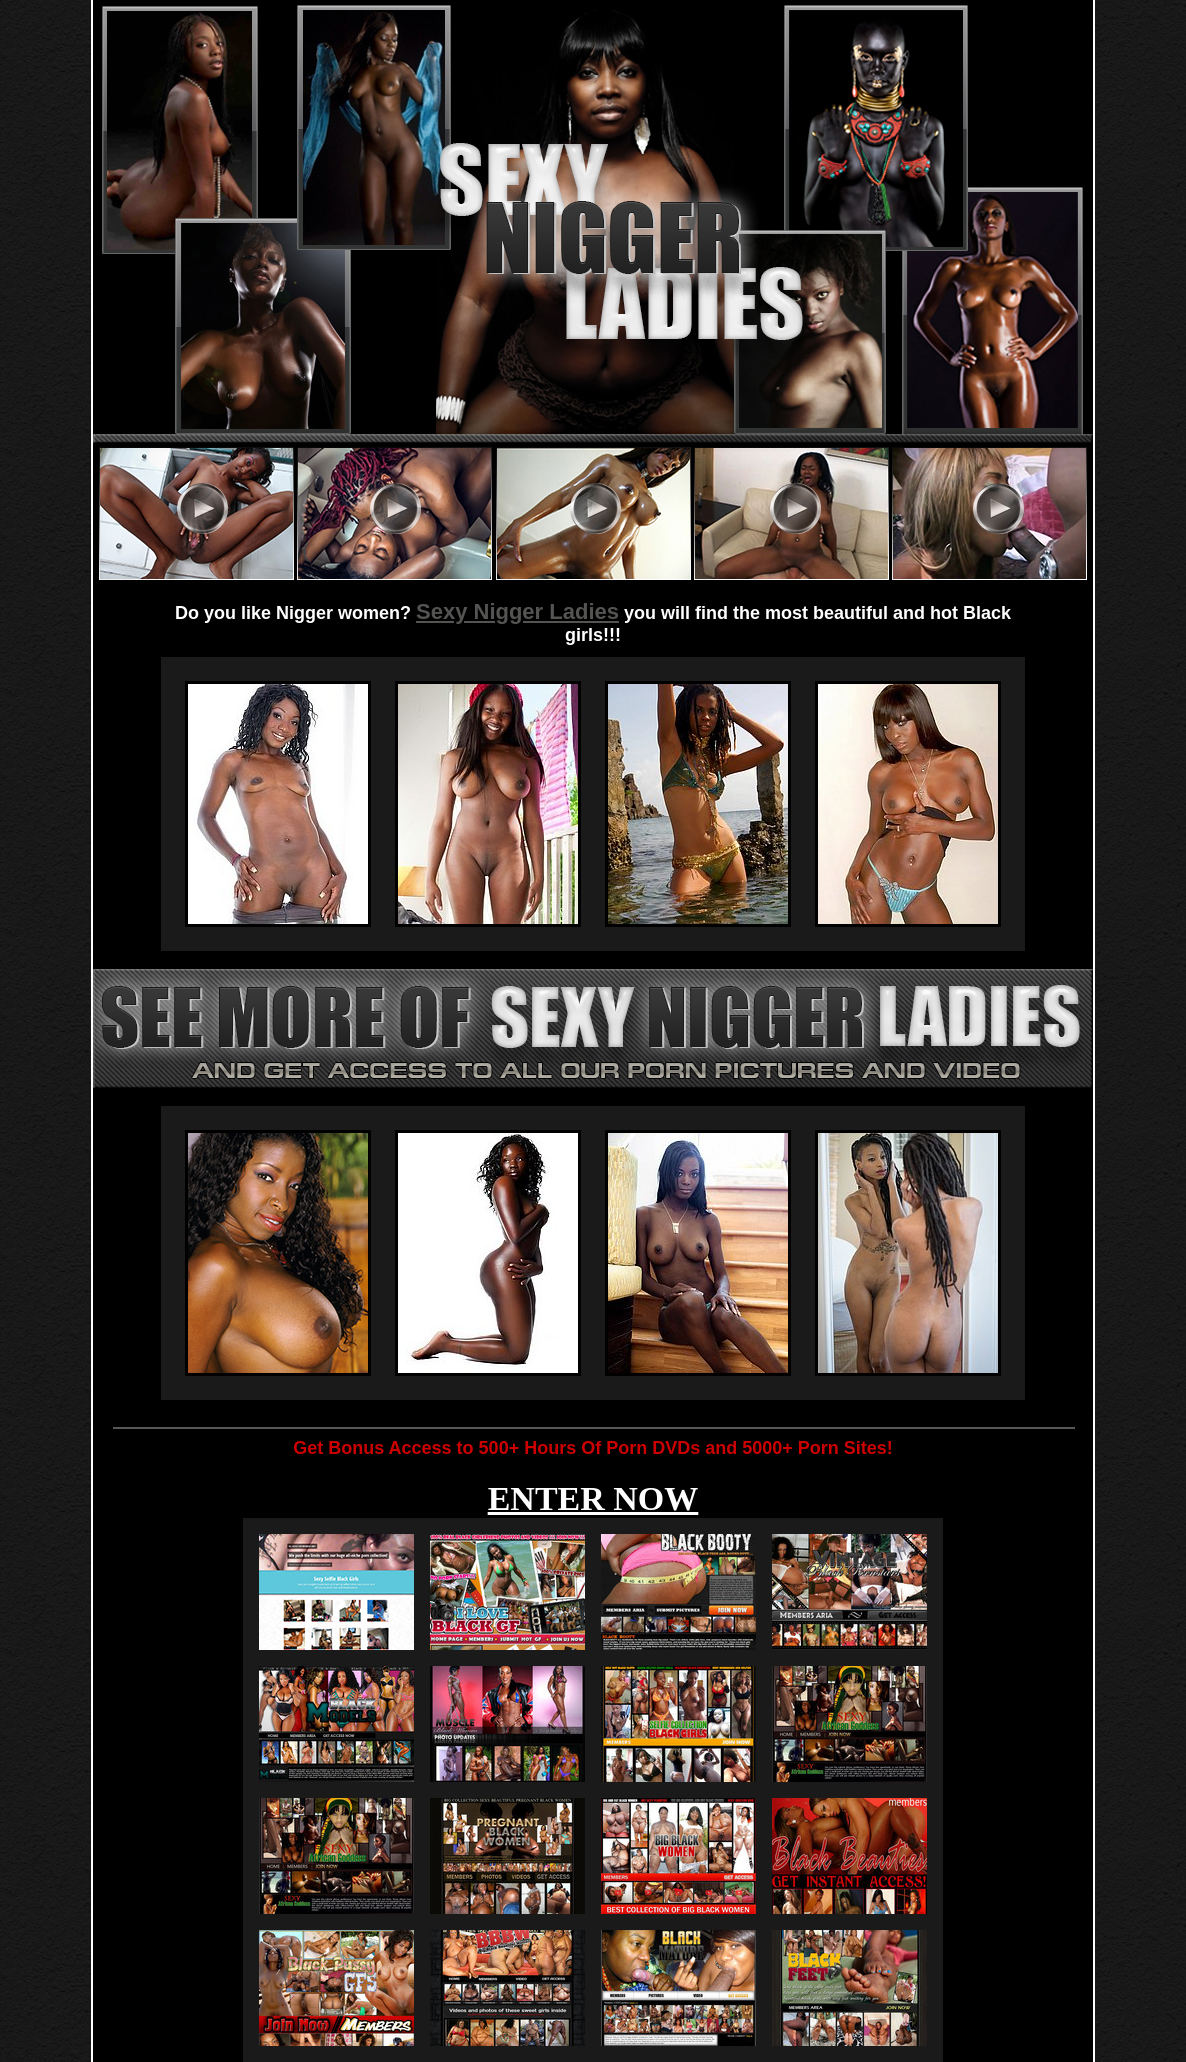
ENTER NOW (593, 1498)
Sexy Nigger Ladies (517, 611)
